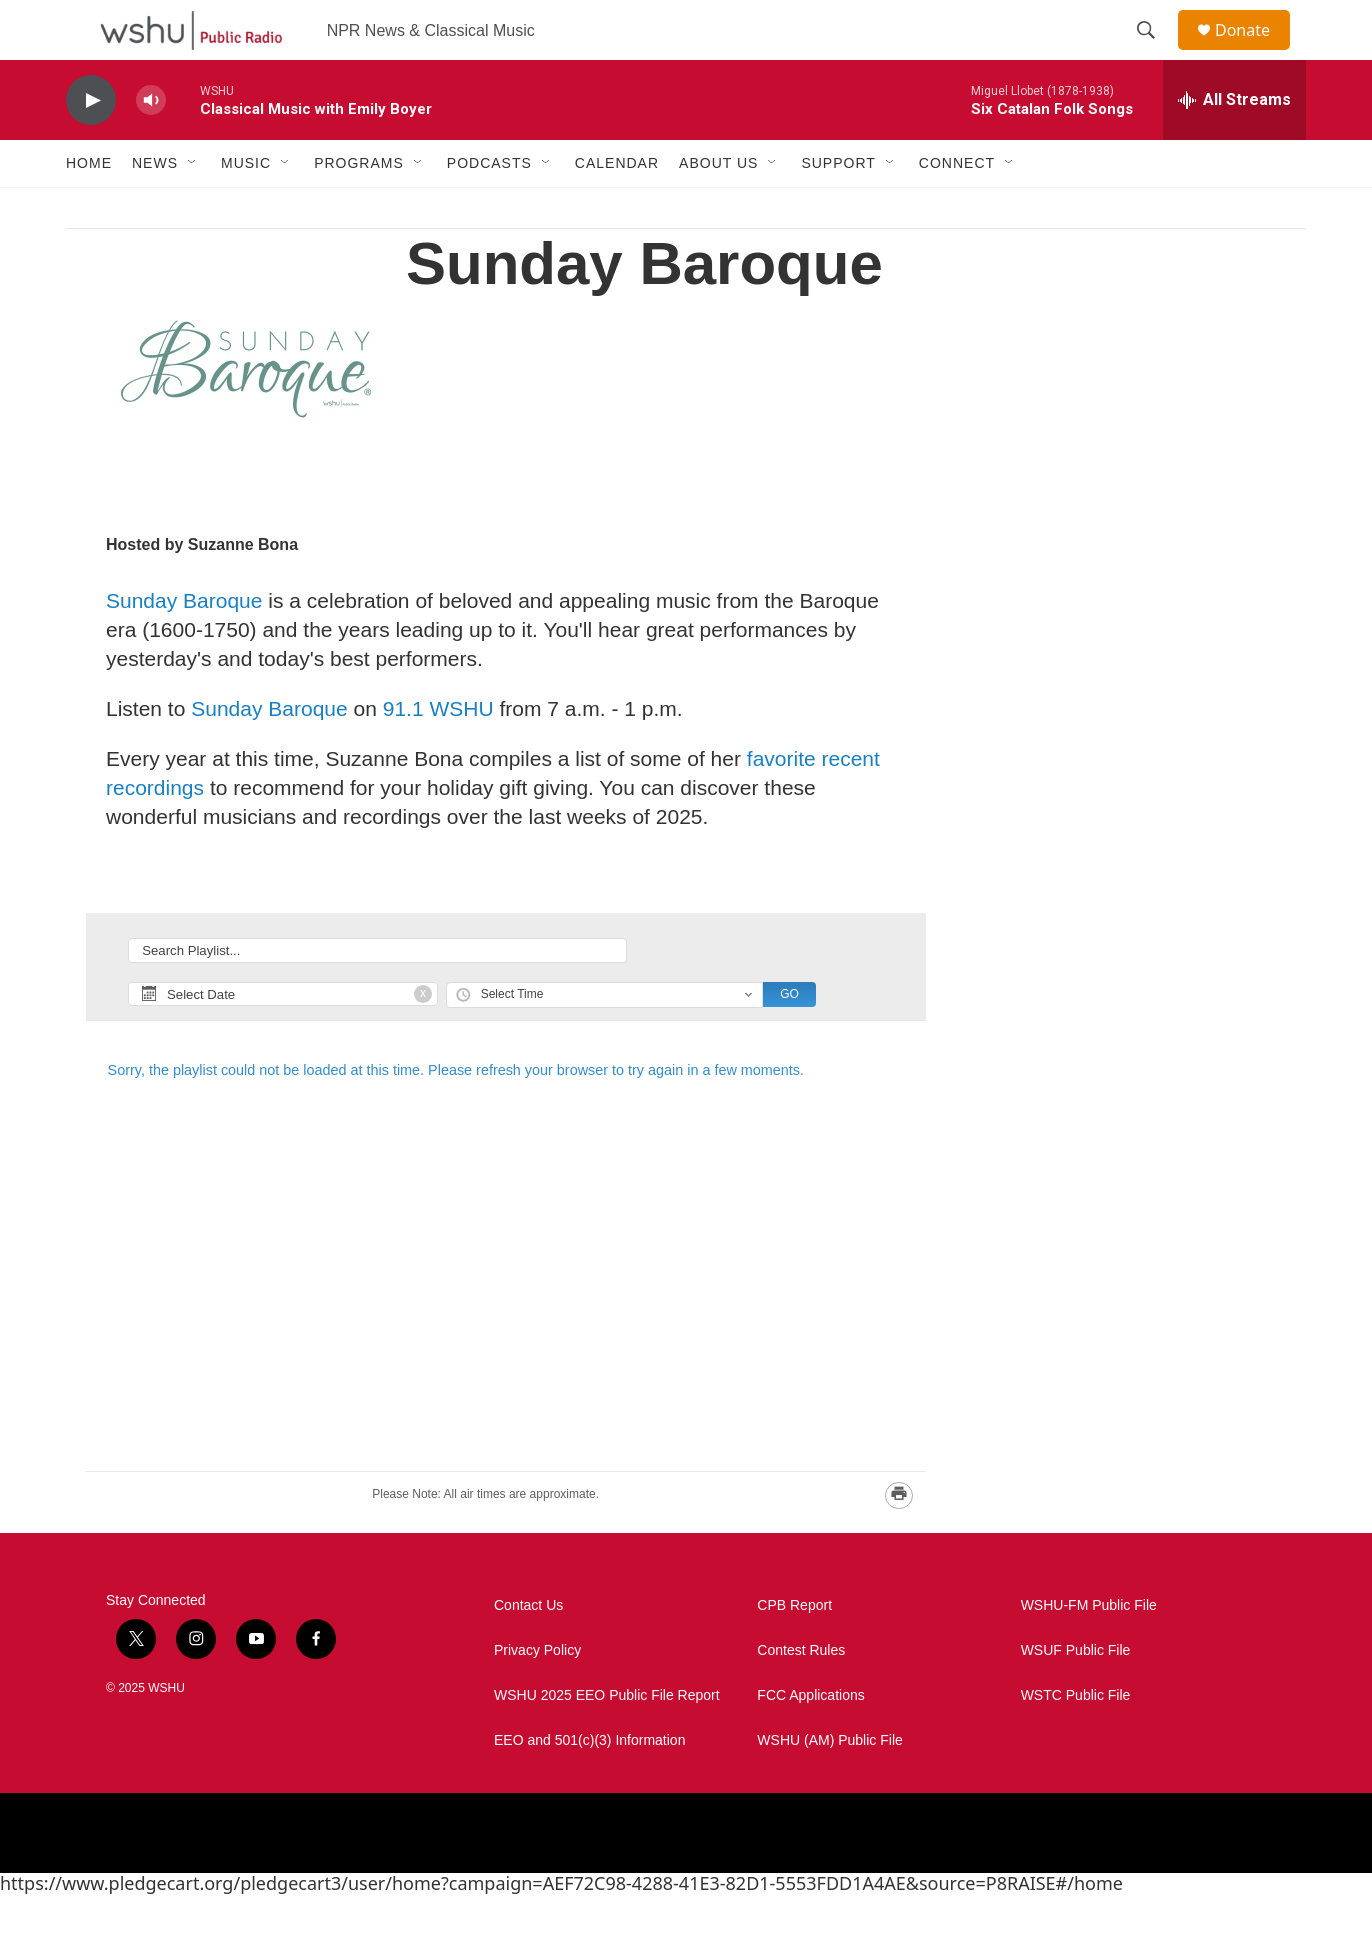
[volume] (151, 145)
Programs (359, 208)
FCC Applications (810, 1740)
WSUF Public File (1076, 1695)
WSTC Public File (1076, 1740)
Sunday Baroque (184, 645)
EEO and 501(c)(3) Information (589, 1785)
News (155, 208)
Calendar (617, 208)
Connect (957, 208)
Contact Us (528, 1650)
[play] (91, 145)
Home (89, 208)
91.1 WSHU (438, 753)
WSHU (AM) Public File (829, 1785)
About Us (718, 208)
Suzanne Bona (243, 589)
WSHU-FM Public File (1089, 1650)
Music (246, 208)
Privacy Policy (537, 1695)
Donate (1255, 52)
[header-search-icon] (1155, 53)
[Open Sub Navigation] (193, 208)
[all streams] (1234, 145)
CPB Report (794, 1650)
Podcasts (489, 208)
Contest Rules (801, 1695)
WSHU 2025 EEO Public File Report (607, 1740)
